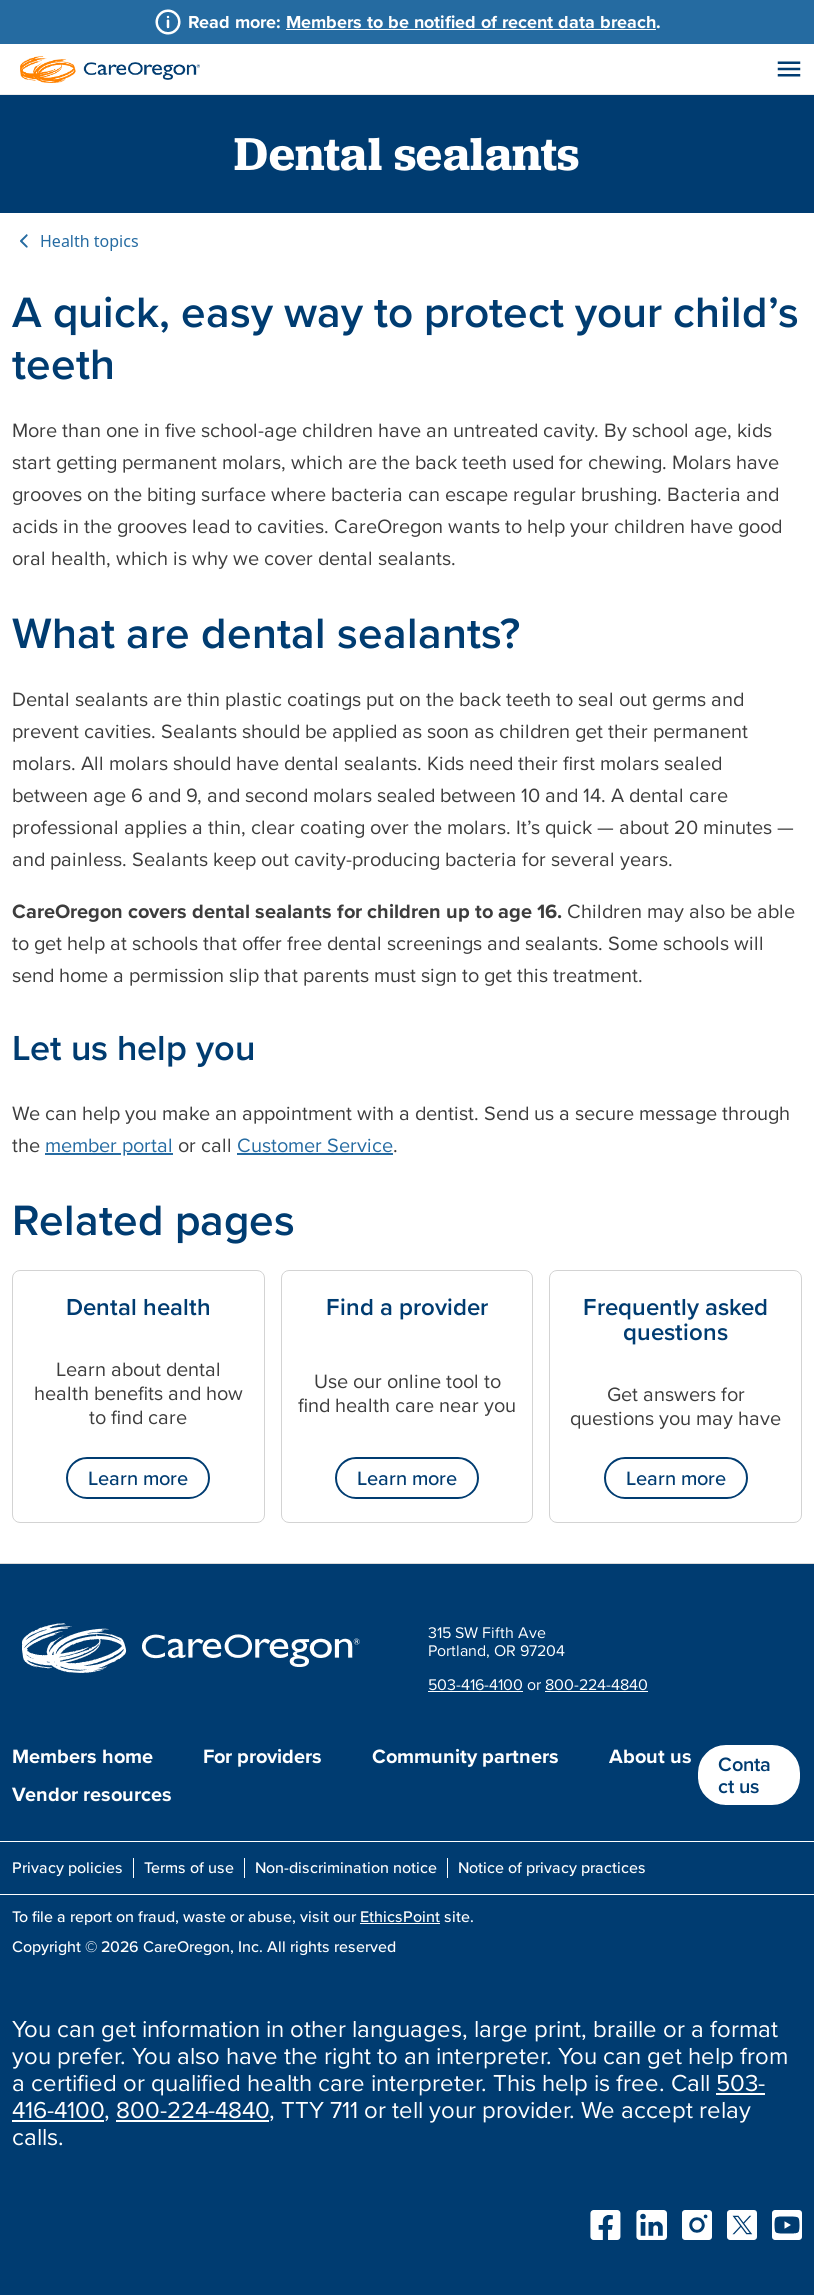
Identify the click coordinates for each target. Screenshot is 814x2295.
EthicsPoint (400, 1916)
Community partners (465, 1756)
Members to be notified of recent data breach (471, 21)
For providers (262, 1756)
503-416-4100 (475, 1684)
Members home (82, 1756)
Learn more (138, 1478)
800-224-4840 (596, 1684)
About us (650, 1756)
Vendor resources (92, 1794)
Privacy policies (67, 1867)
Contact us (744, 1775)
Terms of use (189, 1867)
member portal (109, 1145)
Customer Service (315, 1145)
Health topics (89, 241)
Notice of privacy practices (552, 1867)
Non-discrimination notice (346, 1867)
